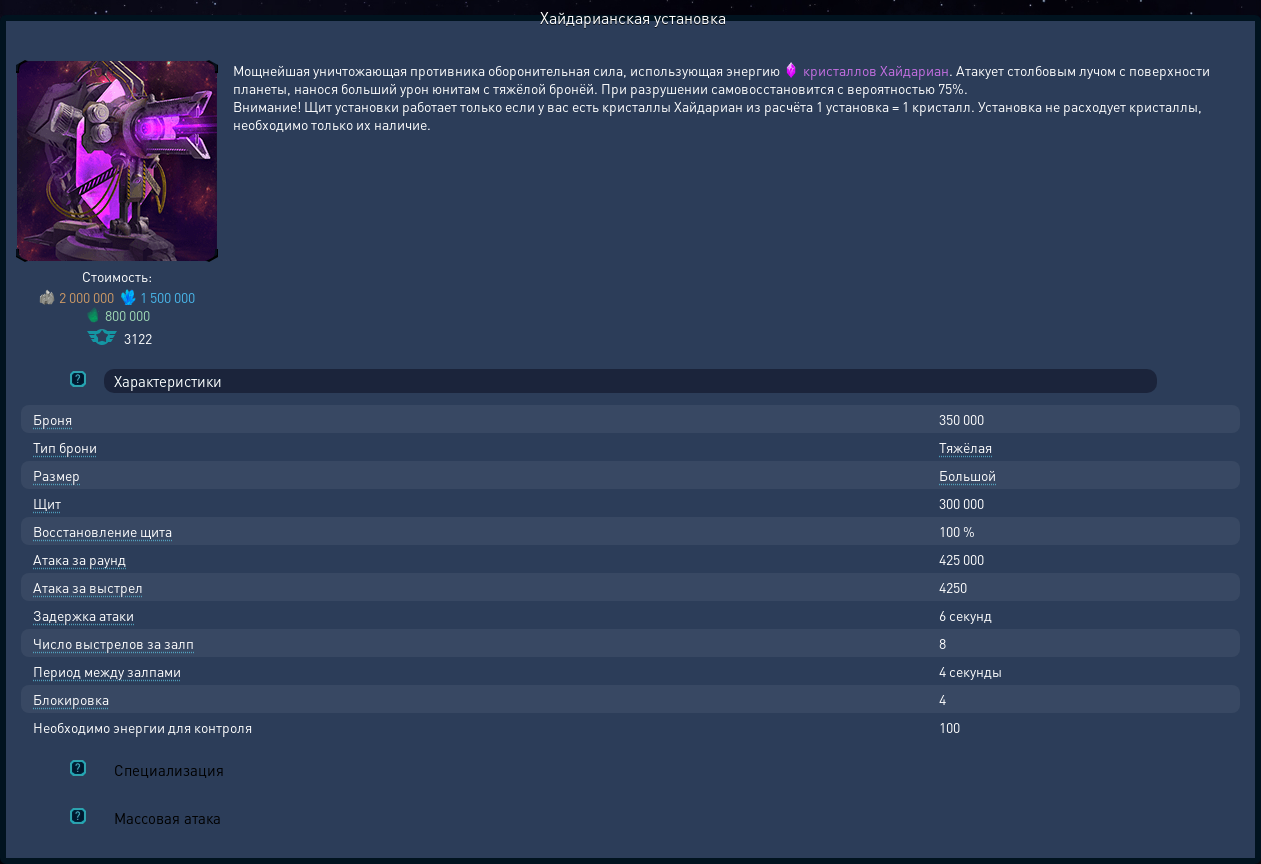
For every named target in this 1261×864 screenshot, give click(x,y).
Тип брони (65, 447)
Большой (967, 475)
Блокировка (71, 699)
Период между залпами (107, 671)
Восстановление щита (102, 531)
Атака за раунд (79, 559)
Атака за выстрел (88, 587)
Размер (56, 475)
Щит (47, 503)
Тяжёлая (965, 447)
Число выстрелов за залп (113, 643)
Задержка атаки (83, 615)
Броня (52, 419)
